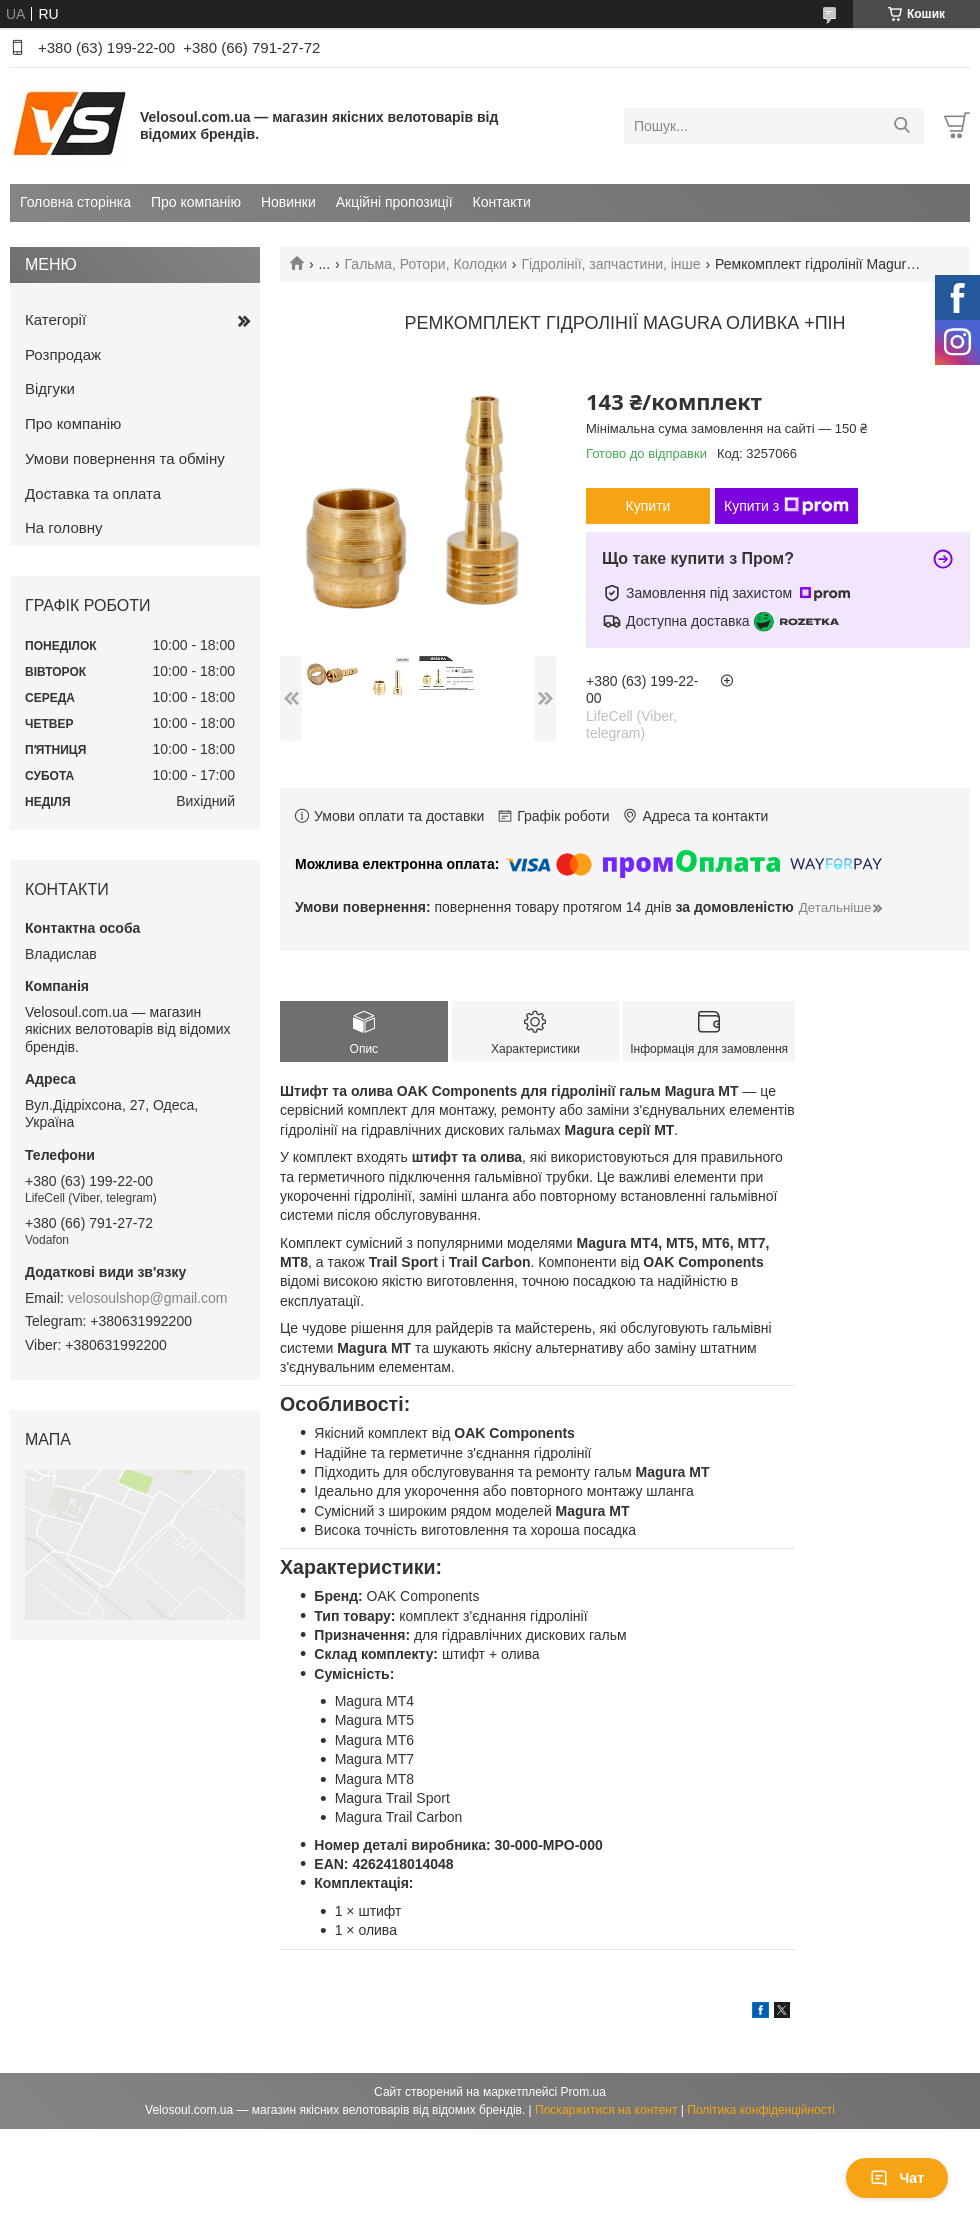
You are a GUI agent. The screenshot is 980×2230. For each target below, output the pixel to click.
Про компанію (196, 202)
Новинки (288, 202)
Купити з (786, 506)
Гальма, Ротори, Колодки (426, 264)
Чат (897, 2178)
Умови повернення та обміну (125, 458)
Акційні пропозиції (394, 202)
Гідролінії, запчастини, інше (610, 264)
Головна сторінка (75, 202)
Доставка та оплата (93, 493)
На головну (64, 527)
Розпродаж (63, 354)
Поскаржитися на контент (606, 2110)
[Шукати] (901, 126)
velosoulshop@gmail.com (148, 1298)
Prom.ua (583, 2092)
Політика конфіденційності (761, 2110)
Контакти (502, 202)
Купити (648, 506)
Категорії (55, 319)
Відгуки (50, 388)
